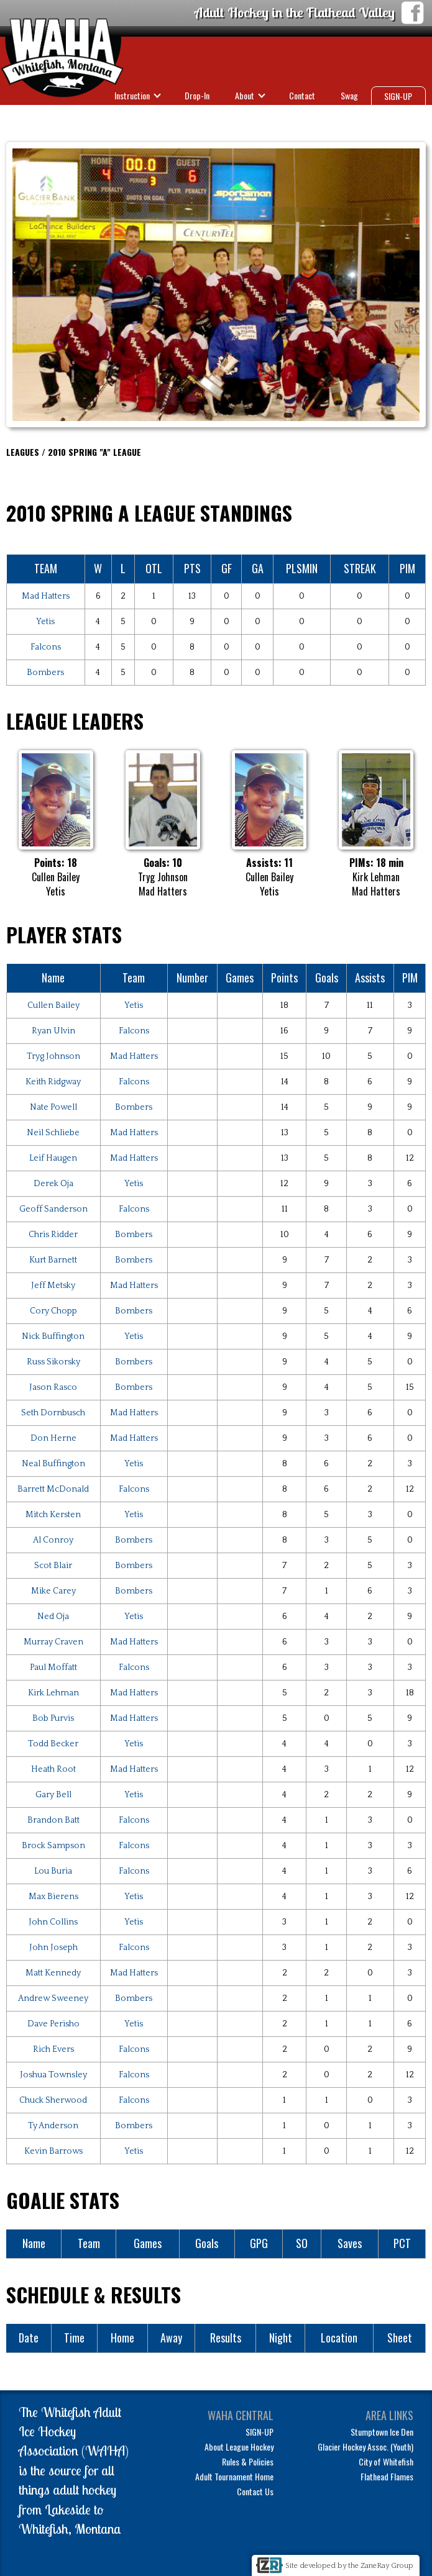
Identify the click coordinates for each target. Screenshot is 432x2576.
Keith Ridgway (53, 1082)
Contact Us (255, 2491)
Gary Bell (53, 1795)
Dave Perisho (53, 2024)
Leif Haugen (53, 1158)
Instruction (132, 95)
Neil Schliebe (53, 1133)
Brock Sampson (53, 1846)
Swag (349, 95)
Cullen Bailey (53, 1005)
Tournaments (327, 117)
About (244, 95)
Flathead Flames (387, 2476)
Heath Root (53, 1769)
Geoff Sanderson (53, 1209)
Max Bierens (53, 1897)
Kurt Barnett (53, 1260)
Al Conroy (53, 1540)
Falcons (45, 647)
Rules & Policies (247, 2461)
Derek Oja (53, 1184)
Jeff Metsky (53, 1285)
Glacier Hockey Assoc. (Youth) (365, 2446)
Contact (302, 95)
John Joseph (53, 1947)
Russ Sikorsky (53, 1362)
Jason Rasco (53, 1387)
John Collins (53, 1922)
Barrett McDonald (53, 1489)
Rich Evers (53, 2049)
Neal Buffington (53, 1464)
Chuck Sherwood (53, 2100)
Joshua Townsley (53, 2075)
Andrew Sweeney (53, 1998)
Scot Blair (53, 1566)
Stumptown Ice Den (382, 2431)
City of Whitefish (386, 2461)
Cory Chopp (53, 1311)
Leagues (258, 117)
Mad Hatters (46, 596)
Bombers (45, 673)
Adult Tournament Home (234, 2476)
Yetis (45, 622)
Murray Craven (53, 1642)
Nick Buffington (53, 1336)
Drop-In (197, 95)
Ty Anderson (53, 2126)
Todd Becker (53, 1744)
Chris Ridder (53, 1235)
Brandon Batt (53, 1820)
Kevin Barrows (53, 2151)
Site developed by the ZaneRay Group (349, 2566)
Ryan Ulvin (53, 1031)
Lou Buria (53, 1871)
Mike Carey (53, 1591)
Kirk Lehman (53, 1693)
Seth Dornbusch (53, 1413)
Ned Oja (53, 1616)
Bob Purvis (53, 1718)
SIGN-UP (398, 95)
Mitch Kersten (53, 1515)
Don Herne (53, 1438)
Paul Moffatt (53, 1667)
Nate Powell (53, 1107)
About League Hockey (239, 2446)
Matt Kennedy (53, 1973)
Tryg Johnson (53, 1056)
